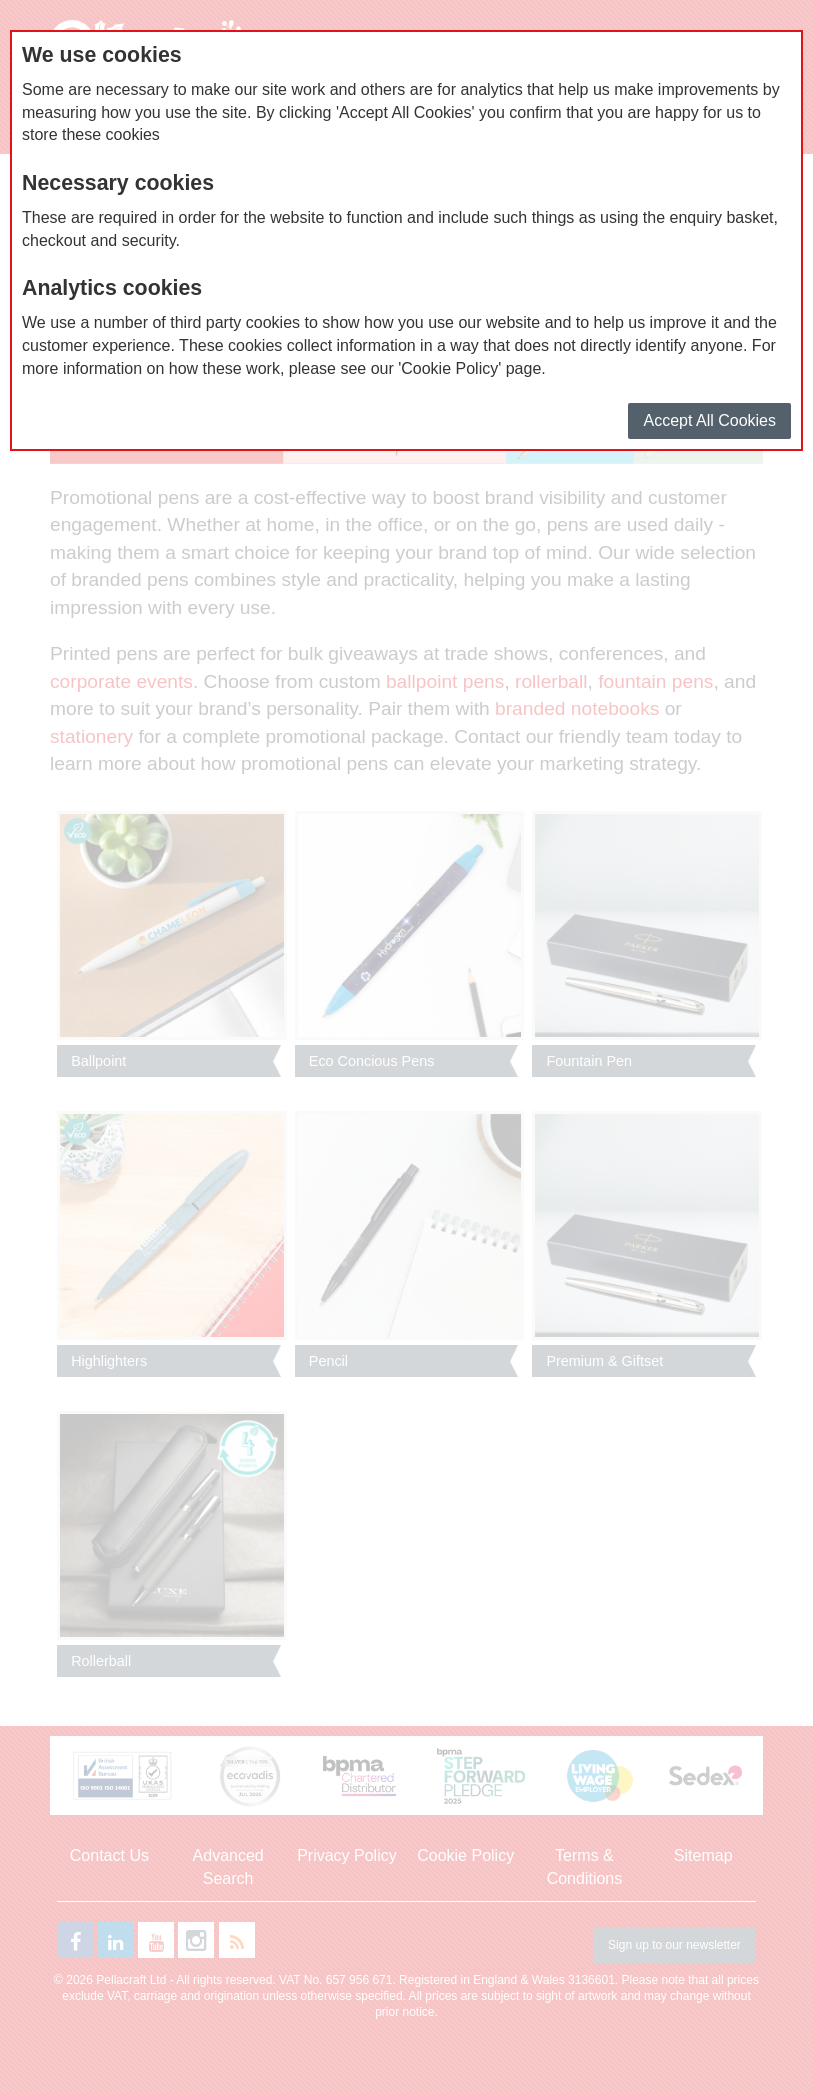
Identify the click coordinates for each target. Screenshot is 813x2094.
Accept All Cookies (709, 420)
